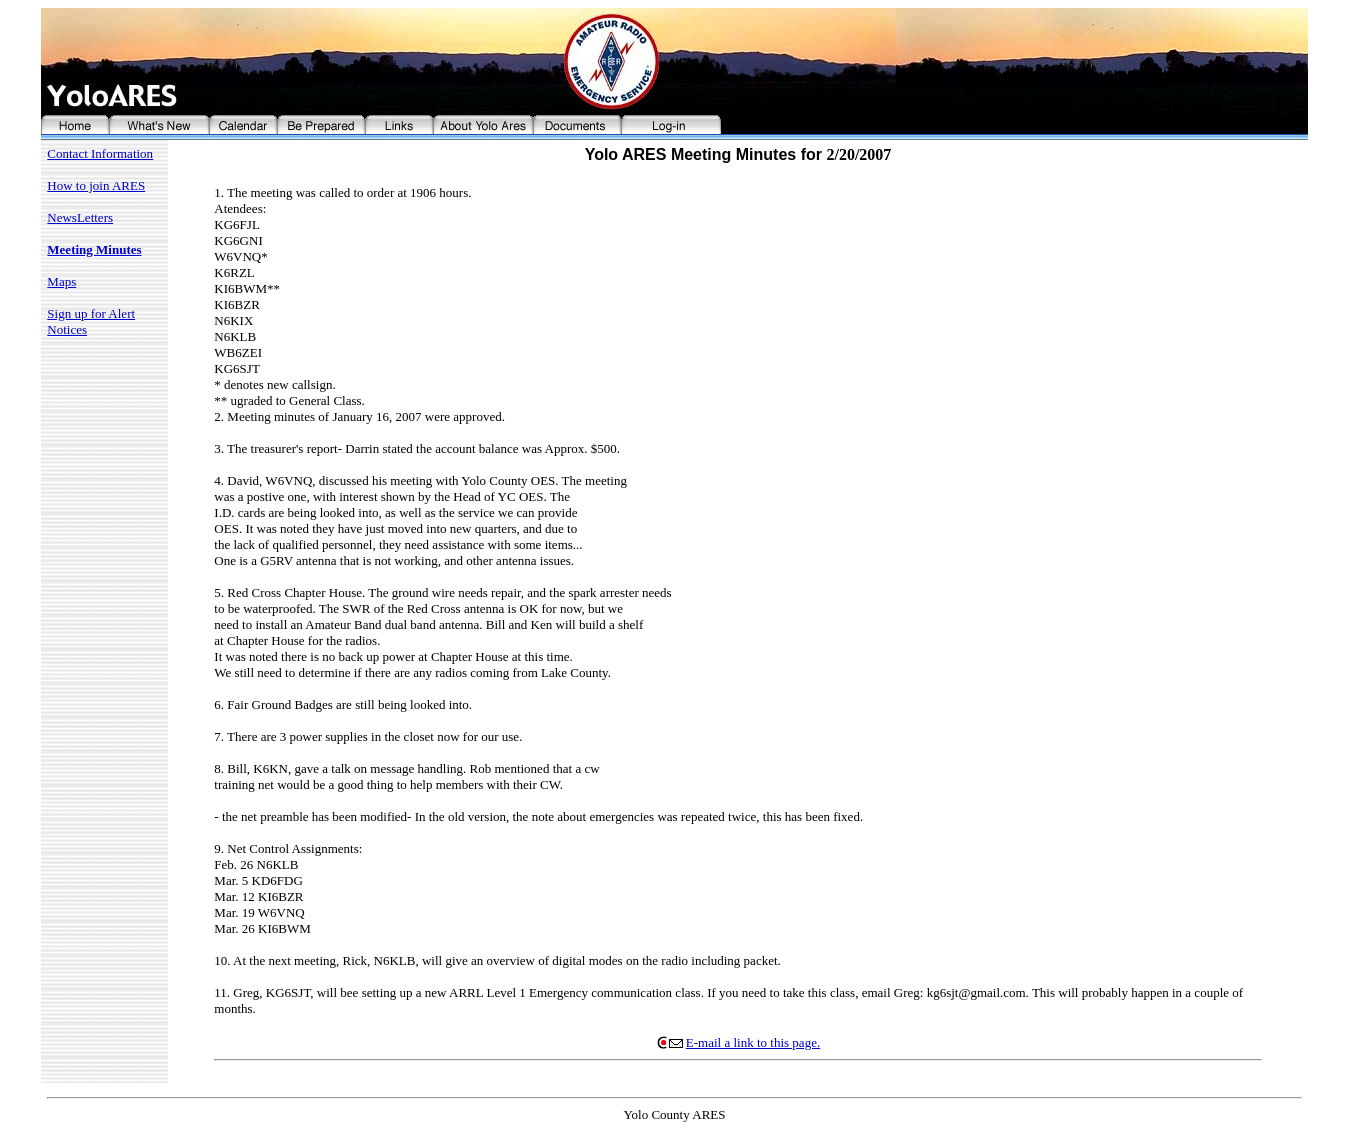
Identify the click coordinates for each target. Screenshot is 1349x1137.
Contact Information (100, 153)
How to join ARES (96, 185)
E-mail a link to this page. (738, 1042)
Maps (61, 281)
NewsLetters (80, 217)
